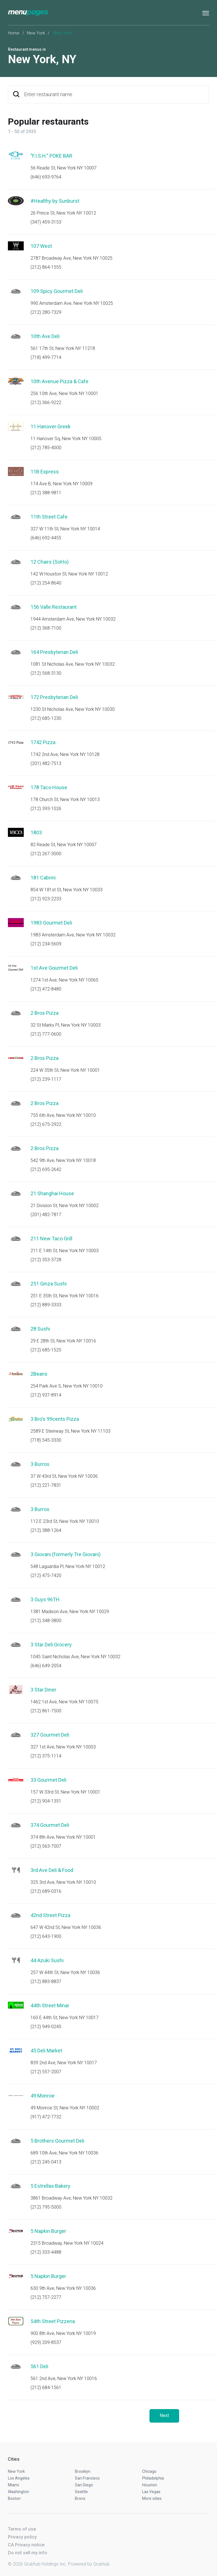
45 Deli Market (46, 2051)
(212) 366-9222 (46, 402)
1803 (36, 832)
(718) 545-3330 (46, 1440)
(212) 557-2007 (46, 2071)
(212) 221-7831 (46, 1485)
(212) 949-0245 (46, 2026)
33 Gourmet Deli (48, 1780)
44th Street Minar (50, 2005)
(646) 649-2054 (46, 1665)
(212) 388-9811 (46, 492)
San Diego (84, 2485)
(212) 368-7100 (46, 628)
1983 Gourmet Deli (51, 923)
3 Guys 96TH (45, 1599)
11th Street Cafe (49, 517)
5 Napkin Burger (48, 2231)
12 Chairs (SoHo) (50, 562)
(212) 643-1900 (46, 1936)
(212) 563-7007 (46, 1846)
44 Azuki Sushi (47, 1960)
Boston (14, 2498)
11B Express (45, 472)
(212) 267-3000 (46, 853)
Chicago (149, 2471)
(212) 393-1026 (46, 808)
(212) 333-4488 (46, 2252)
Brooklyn (82, 2471)
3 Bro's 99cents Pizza (55, 1419)
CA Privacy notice (26, 2545)
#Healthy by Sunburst (55, 201)
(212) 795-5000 (46, 2207)
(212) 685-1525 (46, 1350)
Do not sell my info (27, 2552)
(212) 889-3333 (46, 1304)
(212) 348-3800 (46, 1620)
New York (36, 33)
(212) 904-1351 (46, 1801)
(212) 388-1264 (46, 1530)
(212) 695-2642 (46, 1169)
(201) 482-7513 (46, 763)
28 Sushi (40, 1329)
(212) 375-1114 (46, 1756)
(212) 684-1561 (46, 2387)
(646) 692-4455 (46, 538)
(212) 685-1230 (46, 718)
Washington (18, 2491)
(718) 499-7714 (46, 357)
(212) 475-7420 (46, 1575)
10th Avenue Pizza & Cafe (59, 381)
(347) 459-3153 (46, 222)
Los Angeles (19, 2478)
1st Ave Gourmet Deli (54, 968)
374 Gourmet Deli (50, 1825)
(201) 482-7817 (46, 1214)
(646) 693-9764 (46, 177)
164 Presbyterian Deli (54, 652)
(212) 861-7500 (46, 1710)
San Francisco (87, 2478)
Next (164, 2415)
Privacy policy (22, 2537)
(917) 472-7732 (46, 2117)
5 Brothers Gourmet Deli (57, 2141)
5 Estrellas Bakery (50, 2186)
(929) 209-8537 (46, 2342)
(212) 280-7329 (46, 312)
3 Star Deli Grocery (51, 1645)
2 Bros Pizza (44, 1013)
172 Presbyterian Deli (54, 697)
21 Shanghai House (52, 1193)
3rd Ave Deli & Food (52, 1870)
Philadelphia (153, 2478)
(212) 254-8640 (46, 583)
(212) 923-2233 (46, 898)
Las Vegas (151, 2491)
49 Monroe (43, 2096)
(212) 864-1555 (46, 267)
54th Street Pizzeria (53, 2321)
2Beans (39, 1374)
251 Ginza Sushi (49, 1284)
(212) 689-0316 (46, 1891)
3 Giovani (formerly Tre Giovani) (66, 1554)
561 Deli (39, 2366)
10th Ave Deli (45, 336)
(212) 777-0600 (46, 1034)
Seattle (81, 2491)
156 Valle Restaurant (54, 607)
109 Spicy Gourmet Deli (57, 291)
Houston (149, 2485)
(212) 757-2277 (46, 2297)
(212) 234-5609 (46, 944)
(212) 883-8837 (46, 1981)
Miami (13, 2485)
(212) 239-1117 (46, 1079)
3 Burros (40, 1464)
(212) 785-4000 (46, 447)
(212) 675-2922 (46, 1124)
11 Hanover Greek (51, 426)
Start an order (197, 163)
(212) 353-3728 (46, 1259)
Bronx (80, 2498)
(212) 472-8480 (46, 989)
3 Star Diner (43, 1690)
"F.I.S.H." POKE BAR (51, 156)
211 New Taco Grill (51, 1238)
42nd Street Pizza (50, 1915)
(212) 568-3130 (46, 673)
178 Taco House (49, 787)
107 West (41, 246)
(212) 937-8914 (46, 1395)
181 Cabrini (43, 878)
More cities (152, 2498)
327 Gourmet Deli (50, 1735)
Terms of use (22, 2529)
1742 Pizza (43, 742)
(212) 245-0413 (46, 2162)
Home (13, 33)
